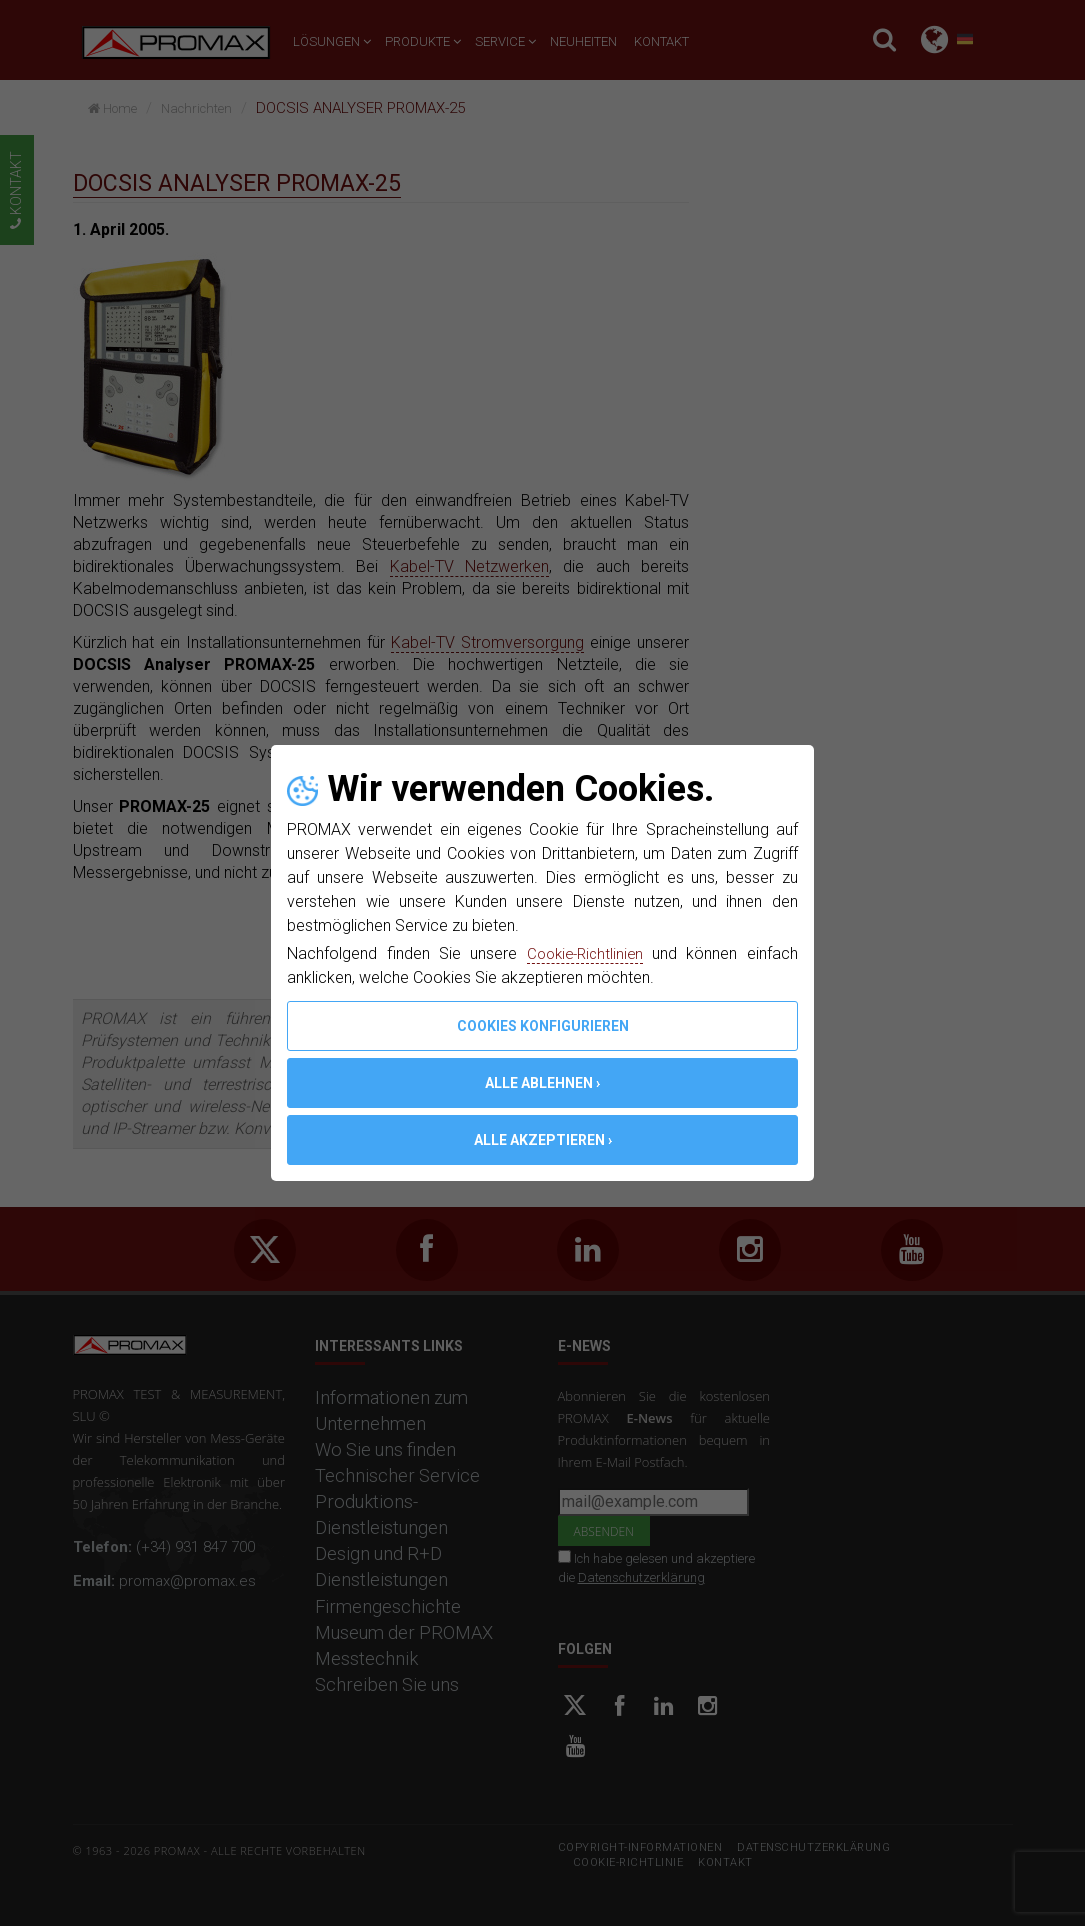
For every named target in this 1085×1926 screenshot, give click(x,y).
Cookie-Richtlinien (584, 953)
